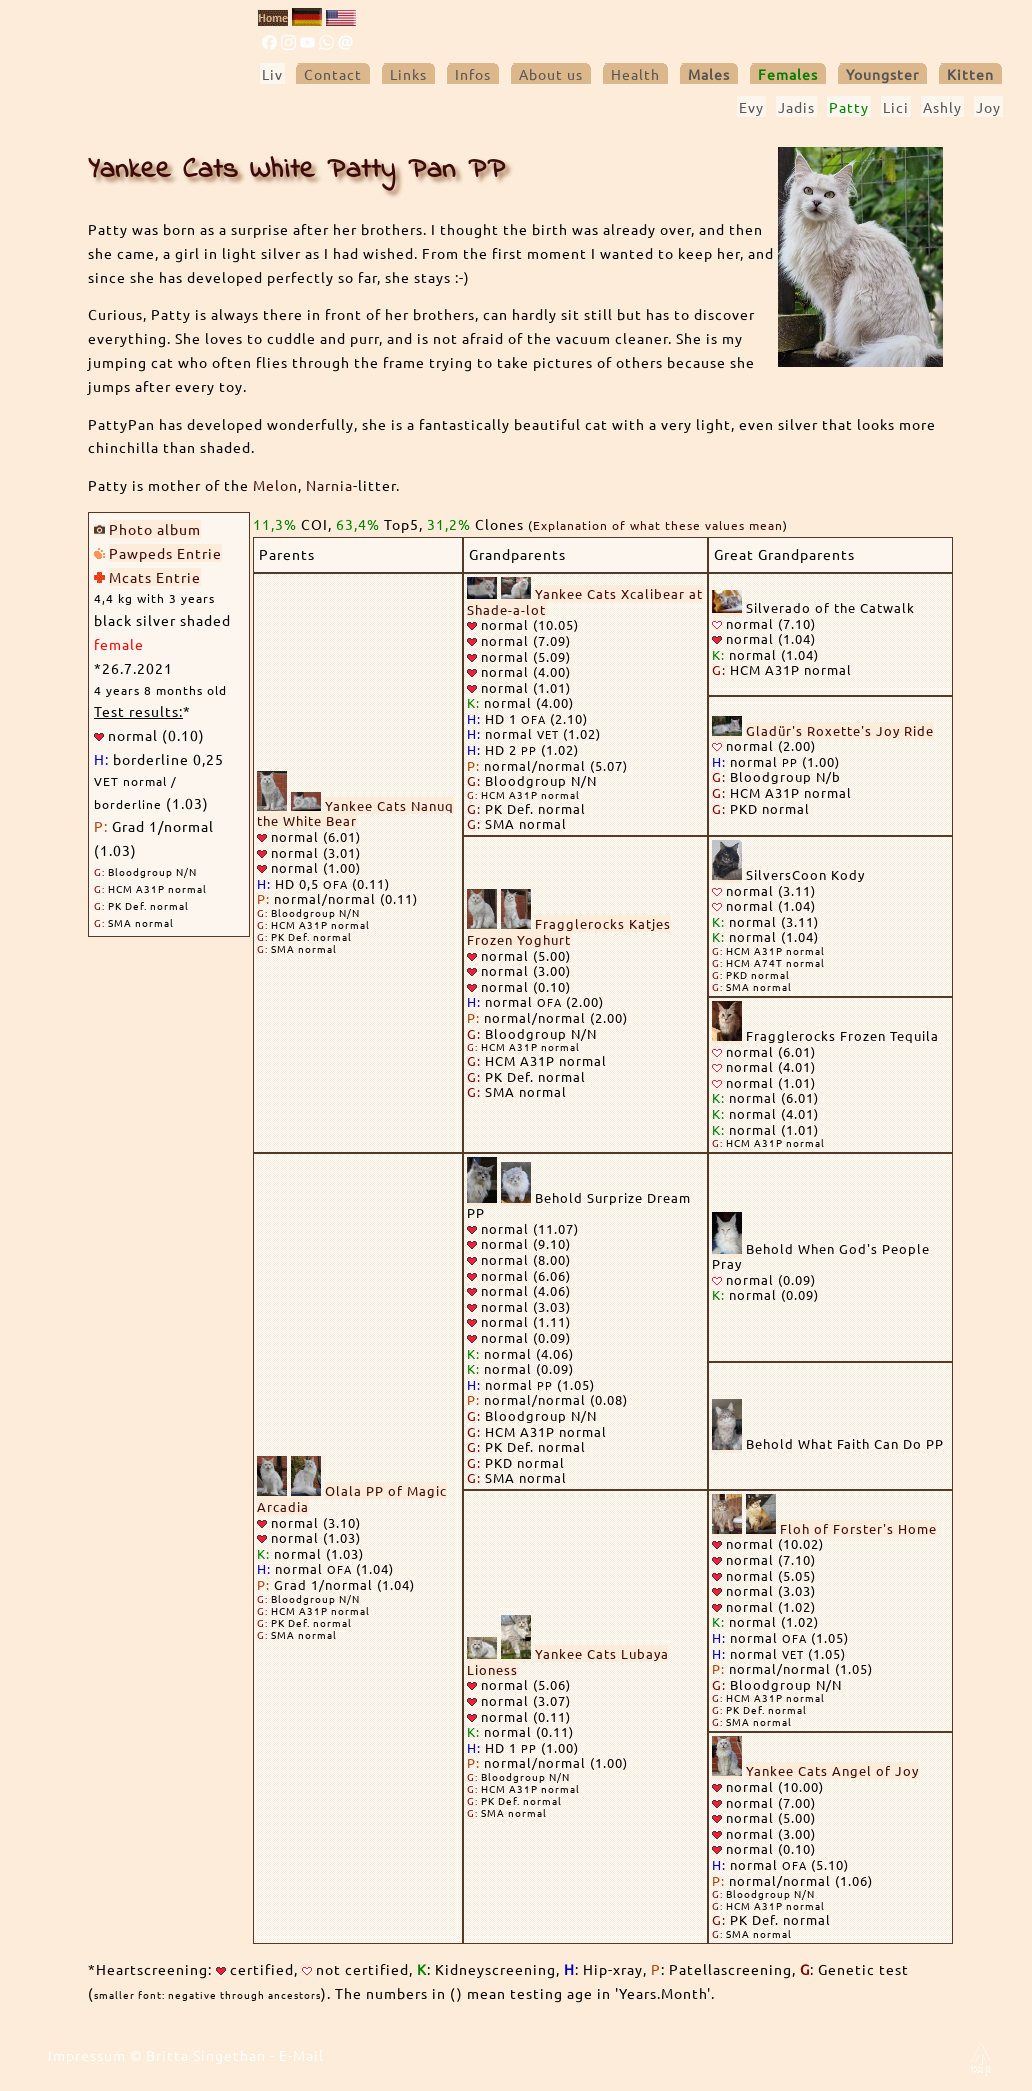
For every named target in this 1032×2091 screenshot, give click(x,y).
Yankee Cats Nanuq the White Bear (355, 813)
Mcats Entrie (155, 577)
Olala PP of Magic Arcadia (352, 1498)
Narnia (329, 485)
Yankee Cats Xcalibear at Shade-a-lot (585, 601)
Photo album (155, 529)
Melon (275, 485)
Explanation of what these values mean (658, 525)
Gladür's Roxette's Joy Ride (840, 730)
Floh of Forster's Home (858, 1528)
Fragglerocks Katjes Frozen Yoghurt (569, 931)
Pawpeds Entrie (165, 553)
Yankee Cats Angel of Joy (832, 1770)
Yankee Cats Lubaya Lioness (568, 1661)
